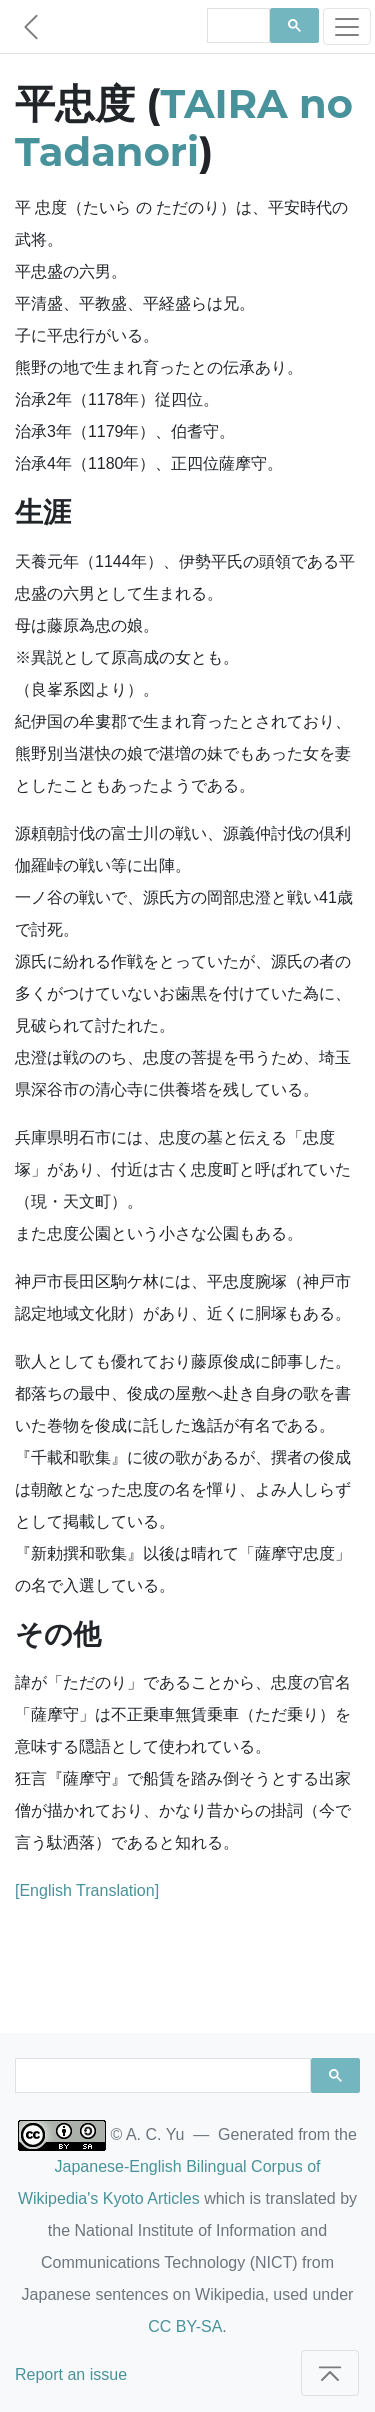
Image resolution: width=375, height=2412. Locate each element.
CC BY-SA (185, 2326)
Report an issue (71, 2374)
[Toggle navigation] (347, 26)
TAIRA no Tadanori (184, 127)
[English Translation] (87, 1890)
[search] (237, 26)
